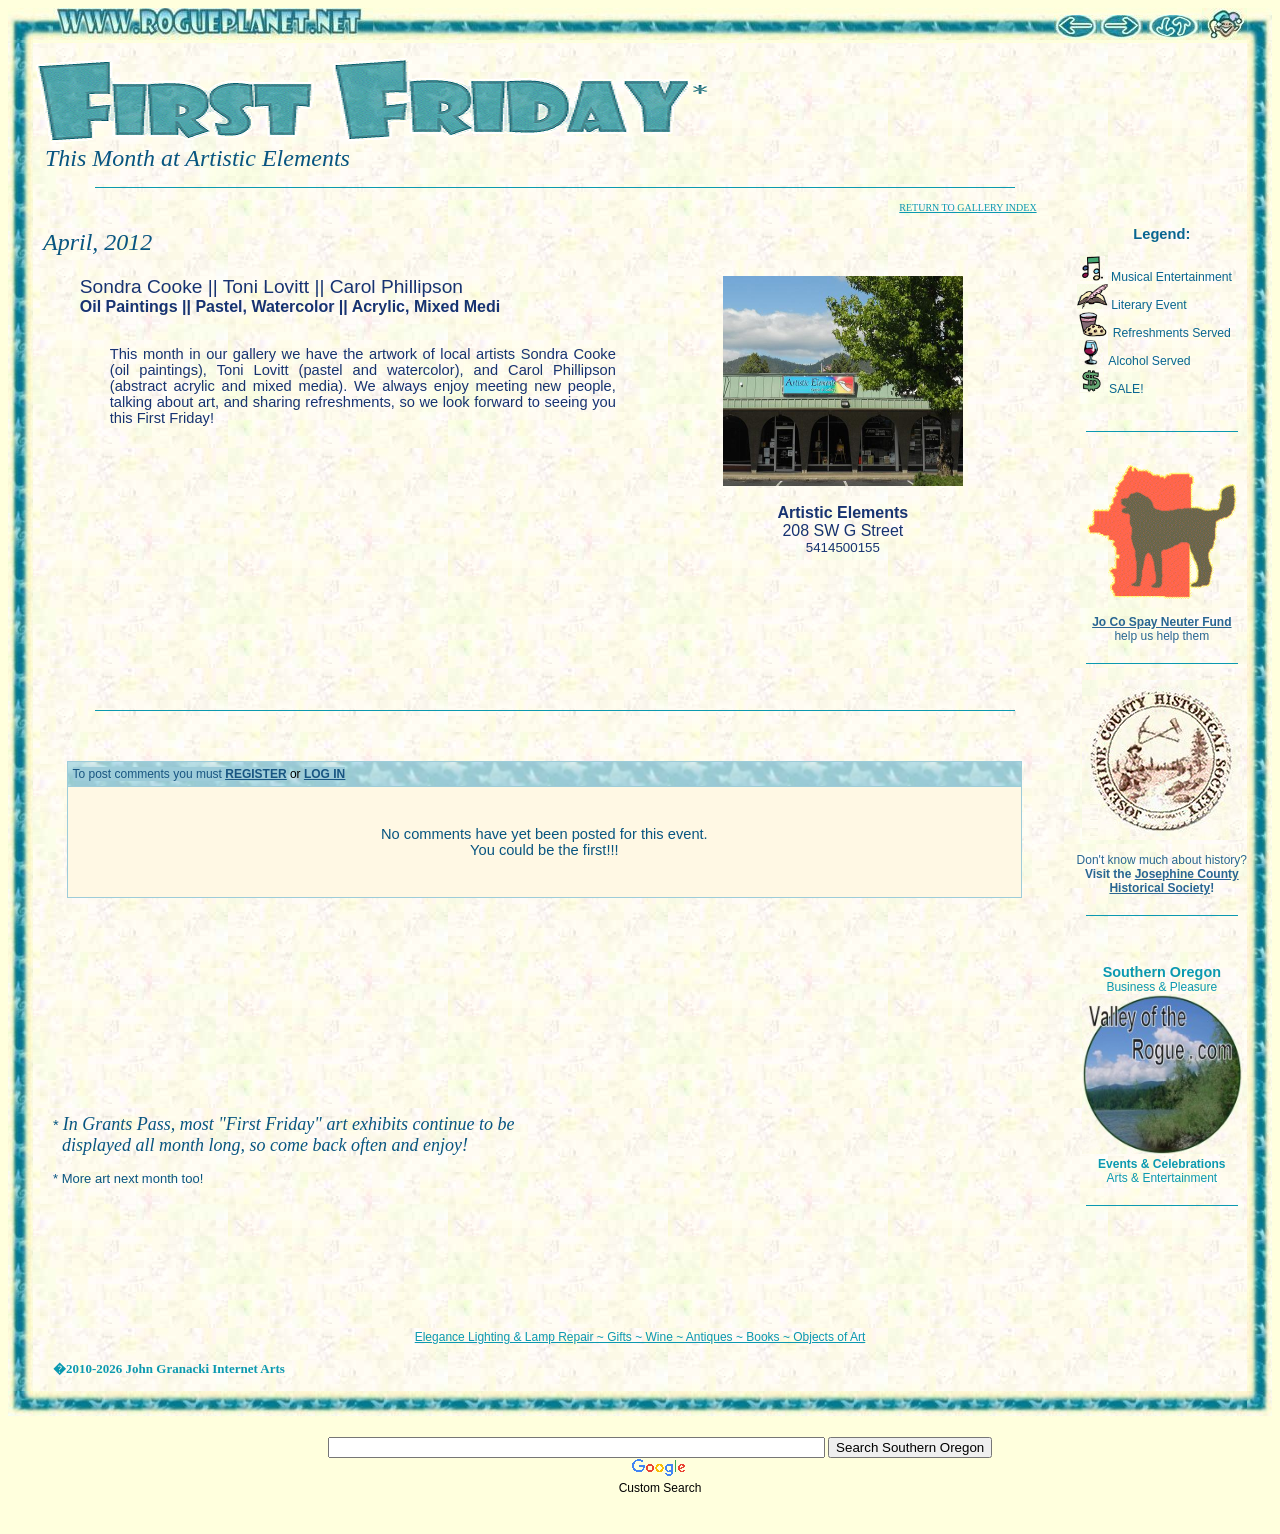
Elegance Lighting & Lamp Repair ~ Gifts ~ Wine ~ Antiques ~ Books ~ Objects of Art (640, 1337)
